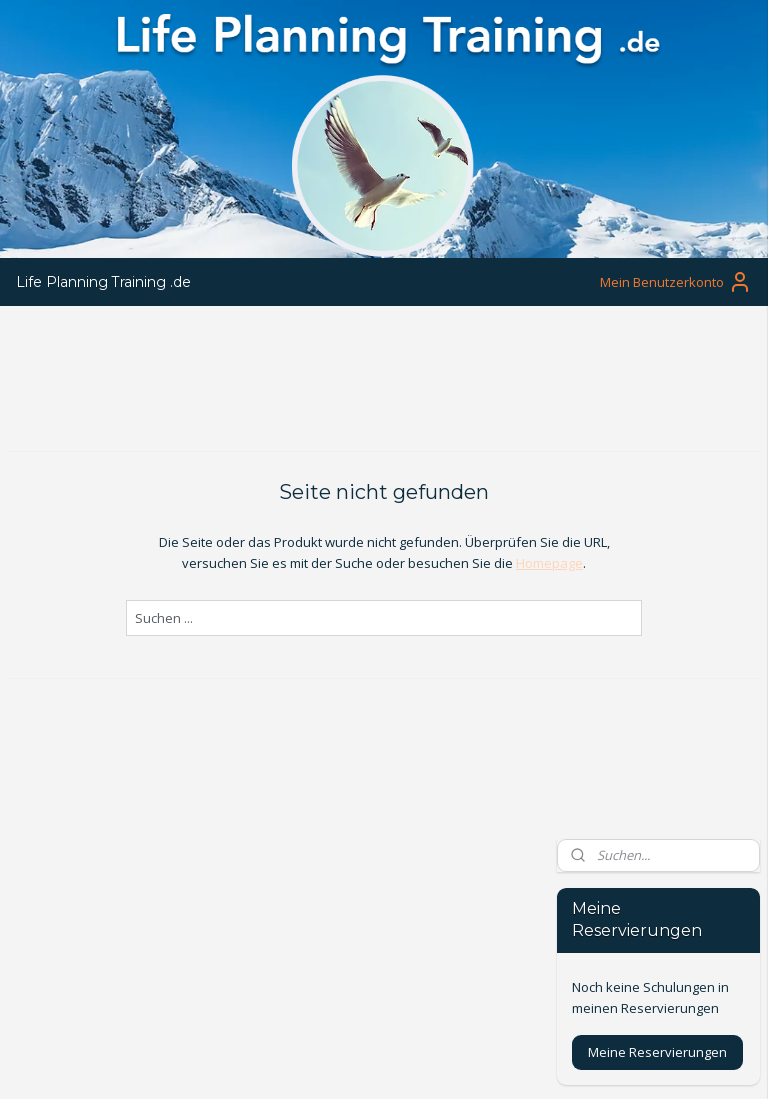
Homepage (439, 563)
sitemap (331, 1062)
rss (373, 1062)
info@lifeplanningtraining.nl (350, 889)
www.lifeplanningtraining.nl (349, 911)
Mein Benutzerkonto (676, 282)
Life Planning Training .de (103, 282)
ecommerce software (452, 1062)
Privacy (31, 972)
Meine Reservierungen (657, 534)
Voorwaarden (51, 950)
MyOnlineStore (629, 1062)
